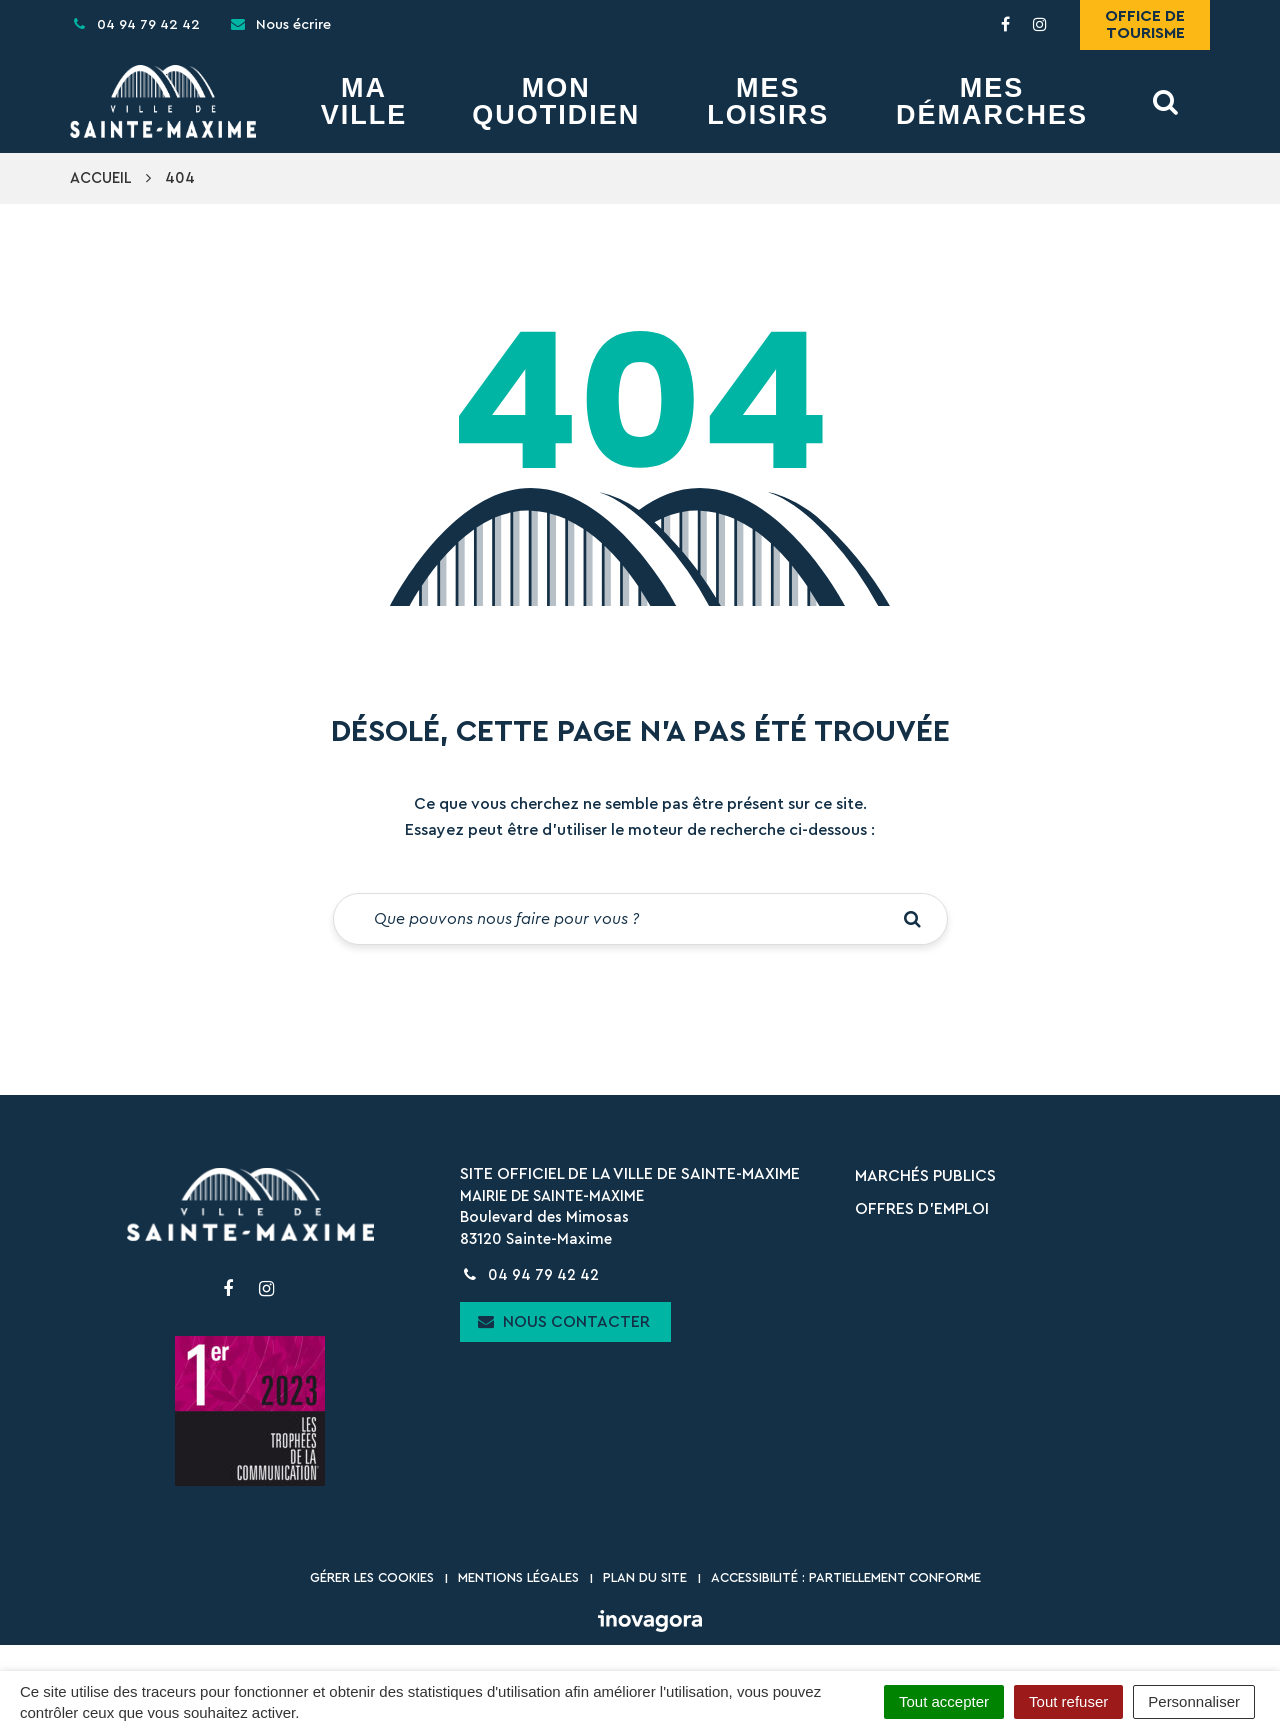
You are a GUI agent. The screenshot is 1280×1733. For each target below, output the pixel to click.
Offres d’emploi (922, 1209)
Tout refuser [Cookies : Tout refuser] (1068, 1701)
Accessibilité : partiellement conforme (846, 1577)
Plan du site (645, 1577)
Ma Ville (364, 102)
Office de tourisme (1145, 24)
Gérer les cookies (372, 1577)
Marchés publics (925, 1176)
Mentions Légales (518, 1577)
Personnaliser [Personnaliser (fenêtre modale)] (1194, 1701)
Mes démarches (992, 102)
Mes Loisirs (768, 102)
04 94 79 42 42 (529, 1275)
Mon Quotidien (556, 102)
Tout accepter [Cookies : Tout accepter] (944, 1701)
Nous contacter (564, 1321)
